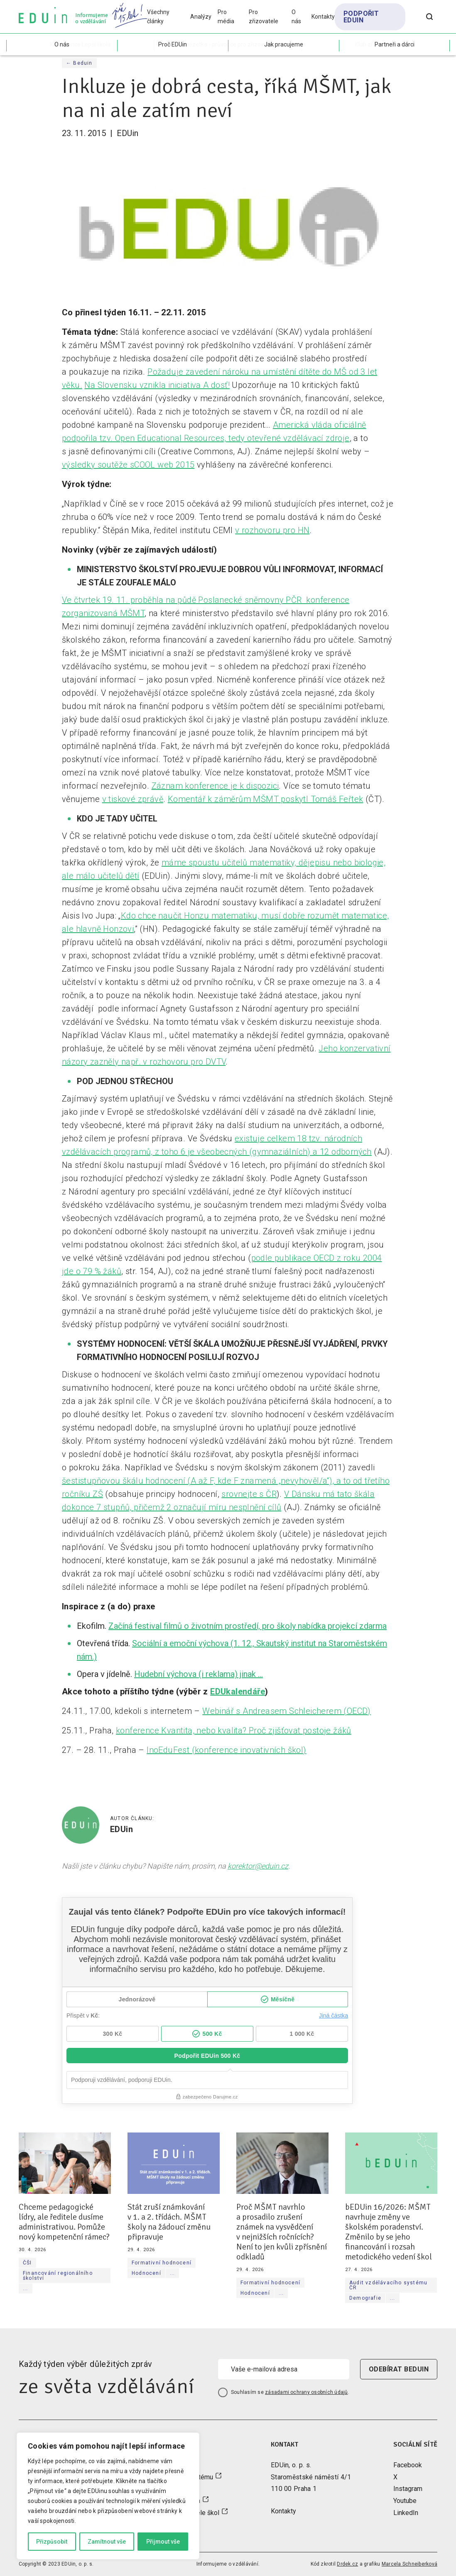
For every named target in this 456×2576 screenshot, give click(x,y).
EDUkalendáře (237, 1691)
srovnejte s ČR (249, 1494)
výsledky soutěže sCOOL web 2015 (128, 465)
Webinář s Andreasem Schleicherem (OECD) (286, 1711)
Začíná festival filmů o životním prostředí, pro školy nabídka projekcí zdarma (247, 1626)
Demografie (365, 2298)
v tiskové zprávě (132, 799)
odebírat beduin (399, 2369)
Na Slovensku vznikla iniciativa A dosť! (157, 385)
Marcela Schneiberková (409, 2564)
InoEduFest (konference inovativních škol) (226, 1750)
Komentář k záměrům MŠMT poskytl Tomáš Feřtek (265, 799)
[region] (108, 2495)
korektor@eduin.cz (258, 1866)
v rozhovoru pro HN (272, 530)
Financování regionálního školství (58, 2275)
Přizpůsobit (51, 2541)
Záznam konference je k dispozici (215, 786)
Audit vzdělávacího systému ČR (388, 2285)
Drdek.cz (347, 2564)
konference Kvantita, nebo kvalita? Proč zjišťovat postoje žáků (233, 1730)
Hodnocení (146, 2273)
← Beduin (79, 63)
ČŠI (27, 2263)
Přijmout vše (163, 2541)
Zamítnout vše (107, 2541)
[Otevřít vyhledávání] (429, 16)
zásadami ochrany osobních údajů (306, 2392)
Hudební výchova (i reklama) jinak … (198, 1674)
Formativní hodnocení (161, 2263)
